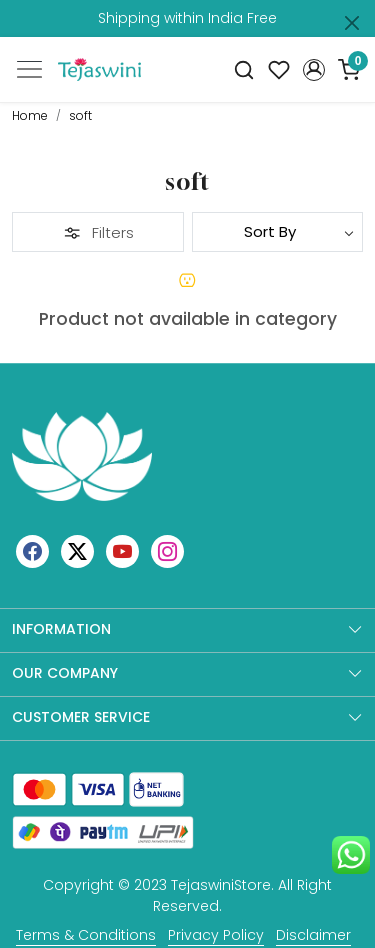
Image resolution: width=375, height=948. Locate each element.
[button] (313, 70)
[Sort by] (278, 232)
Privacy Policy (216, 935)
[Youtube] (122, 551)
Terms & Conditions (86, 935)
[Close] (352, 23)
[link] (244, 69)
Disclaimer (313, 935)
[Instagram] (167, 551)
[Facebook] (32, 551)
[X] (77, 551)
